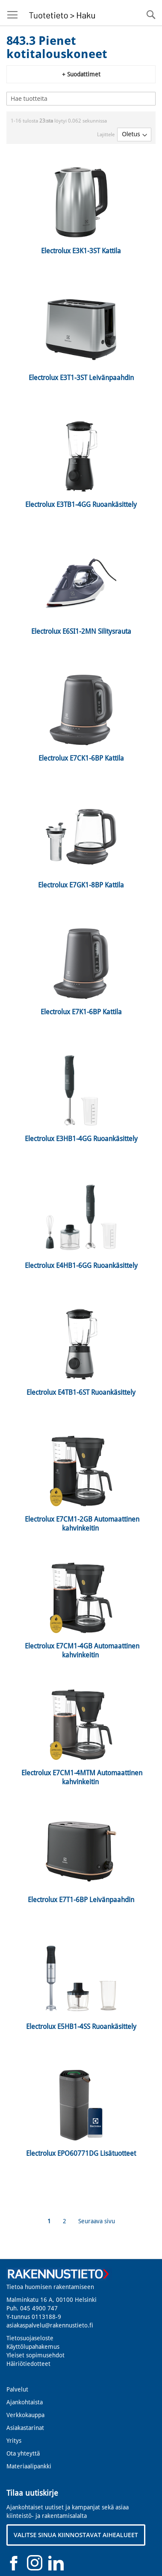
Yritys (13, 2440)
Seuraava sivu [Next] (96, 2221)
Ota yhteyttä (23, 2453)
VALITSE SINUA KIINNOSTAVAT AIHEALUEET (76, 2535)
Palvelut (17, 2389)
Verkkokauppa (25, 2415)
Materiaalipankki (28, 2466)
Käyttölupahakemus (32, 2346)
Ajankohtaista (24, 2402)
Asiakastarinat (25, 2427)
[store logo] (61, 13)
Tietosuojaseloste (29, 2338)
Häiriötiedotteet (28, 2363)
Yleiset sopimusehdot (35, 2355)
